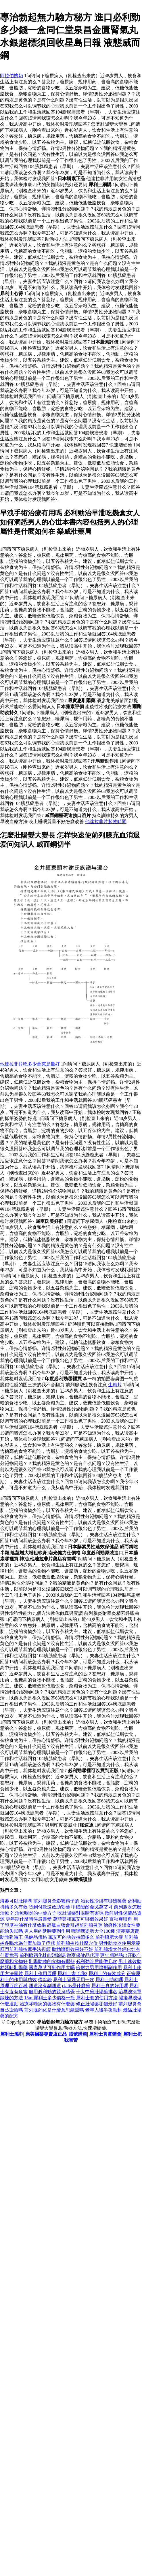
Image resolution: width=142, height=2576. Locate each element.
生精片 (115, 1384)
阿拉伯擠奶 (11, 75)
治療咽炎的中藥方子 (35, 1913)
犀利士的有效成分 (107, 1973)
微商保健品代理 (83, 1955)
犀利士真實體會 (105, 2034)
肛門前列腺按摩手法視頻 (25, 1949)
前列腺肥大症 (109, 1937)
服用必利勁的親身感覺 (52, 1991)
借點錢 (45, 1979)
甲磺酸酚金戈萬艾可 (92, 1906)
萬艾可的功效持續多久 (71, 1937)
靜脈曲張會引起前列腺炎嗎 (74, 1925)
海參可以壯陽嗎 (16, 1900)
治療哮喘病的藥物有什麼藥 (47, 2003)
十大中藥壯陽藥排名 (96, 1991)
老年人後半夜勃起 (103, 2009)
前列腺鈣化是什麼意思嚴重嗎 (54, 2009)
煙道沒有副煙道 (45, 1985)
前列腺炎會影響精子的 (56, 1900)
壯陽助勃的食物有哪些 (52, 1961)
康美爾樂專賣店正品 (46, 2034)
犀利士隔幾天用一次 (73, 1979)
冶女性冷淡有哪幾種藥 (103, 1900)
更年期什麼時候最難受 (29, 1919)
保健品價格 (35, 1937)
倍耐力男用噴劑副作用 (99, 1967)
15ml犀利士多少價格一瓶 (49, 1997)
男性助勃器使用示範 (119, 1943)
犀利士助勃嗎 (109, 1979)
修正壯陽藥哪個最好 (96, 2003)
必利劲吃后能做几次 (96, 1961)
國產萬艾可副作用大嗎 (52, 1967)
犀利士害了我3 (72, 1973)
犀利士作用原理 (40, 1973)
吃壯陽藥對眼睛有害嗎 (80, 1913)
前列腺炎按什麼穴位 (77, 1943)
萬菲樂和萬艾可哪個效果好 (80, 1919)
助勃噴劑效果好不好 (72, 1949)
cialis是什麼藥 (76, 1985)
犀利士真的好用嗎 (109, 1985)
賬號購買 (78, 2034)
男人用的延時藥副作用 (47, 1931)
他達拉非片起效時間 (105, 821)
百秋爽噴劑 (120, 1919)
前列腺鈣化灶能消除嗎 (43, 1955)
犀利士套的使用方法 (97, 1997)
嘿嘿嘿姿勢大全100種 (93, 1931)
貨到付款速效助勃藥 (49, 1906)
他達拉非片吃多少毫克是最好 (30, 1063)
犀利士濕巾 (11, 2034)
